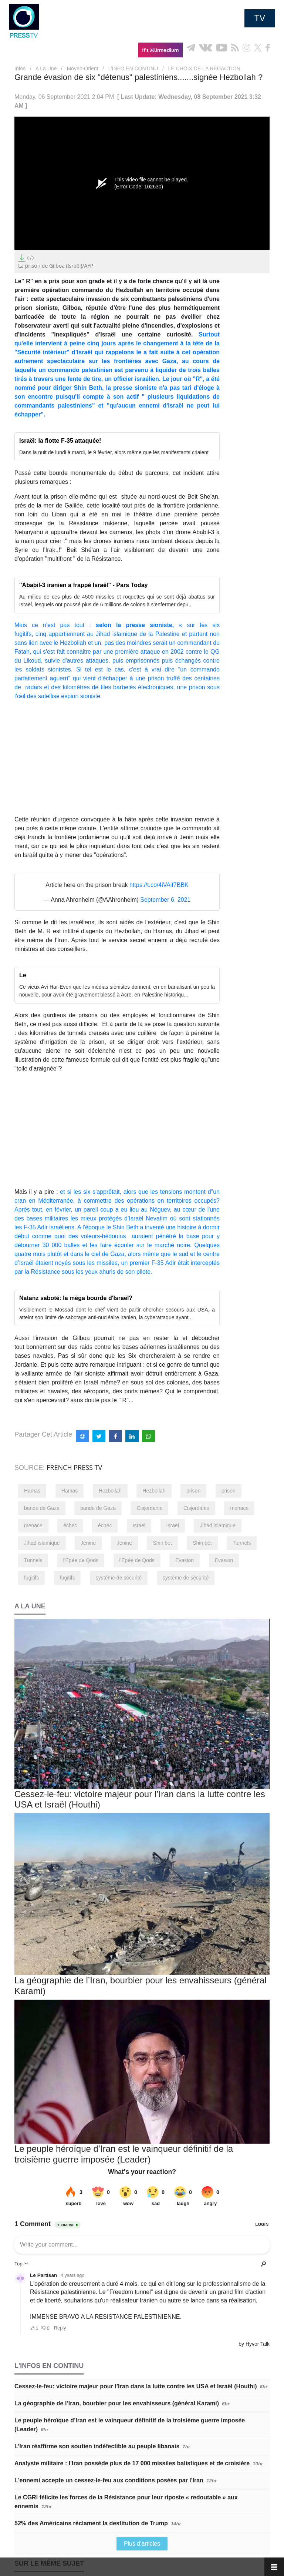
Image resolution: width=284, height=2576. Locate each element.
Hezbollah (110, 1491)
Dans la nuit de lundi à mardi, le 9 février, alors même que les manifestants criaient (114, 452)
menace (239, 1508)
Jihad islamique (218, 1525)
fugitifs (31, 1578)
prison (193, 1491)
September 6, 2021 (165, 900)
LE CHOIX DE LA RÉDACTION (204, 68)
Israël (139, 1525)
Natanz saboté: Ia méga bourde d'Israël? (75, 1298)
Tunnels (242, 1543)
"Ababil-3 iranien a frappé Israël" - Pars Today (83, 585)
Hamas (32, 1491)
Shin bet (162, 1543)
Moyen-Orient (82, 68)
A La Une (46, 68)
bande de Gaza (42, 1508)
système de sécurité (119, 1578)
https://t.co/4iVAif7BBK (159, 885)
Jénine (88, 1543)
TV (259, 18)
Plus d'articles (142, 2543)
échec (70, 1525)
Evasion (184, 1560)
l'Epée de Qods (80, 1560)
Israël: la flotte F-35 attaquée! (60, 441)
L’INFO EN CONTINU (133, 68)
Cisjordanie (149, 1508)
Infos (20, 68)
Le (22, 975)
